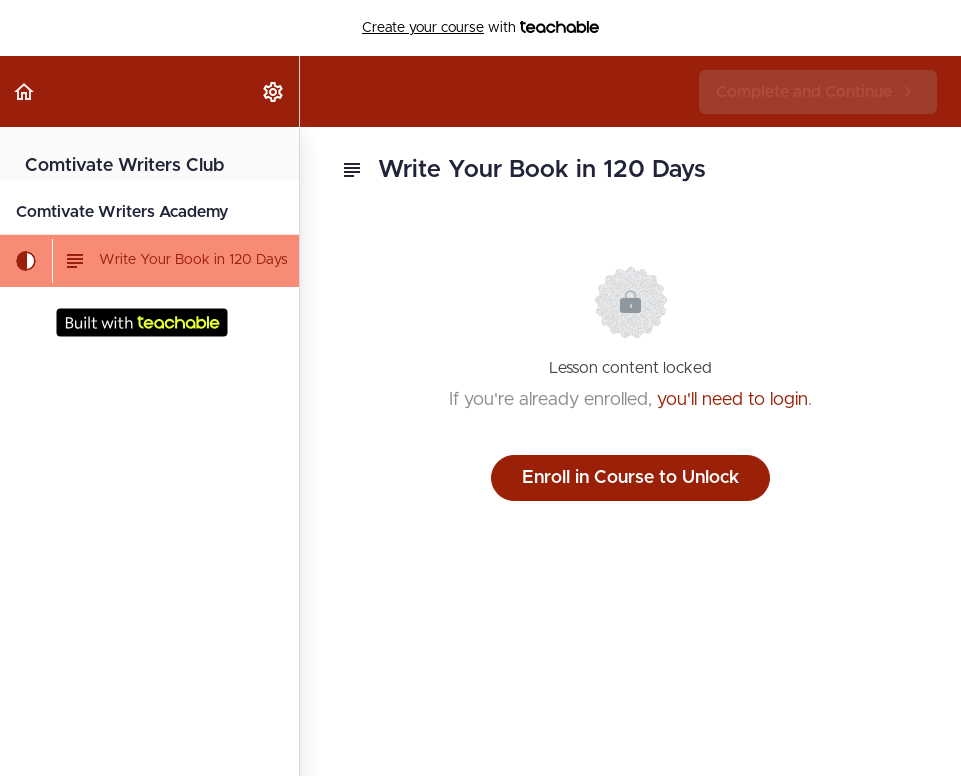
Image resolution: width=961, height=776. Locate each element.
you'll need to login (732, 400)
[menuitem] (274, 91)
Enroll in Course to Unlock (630, 478)
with (480, 28)
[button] (25, 91)
